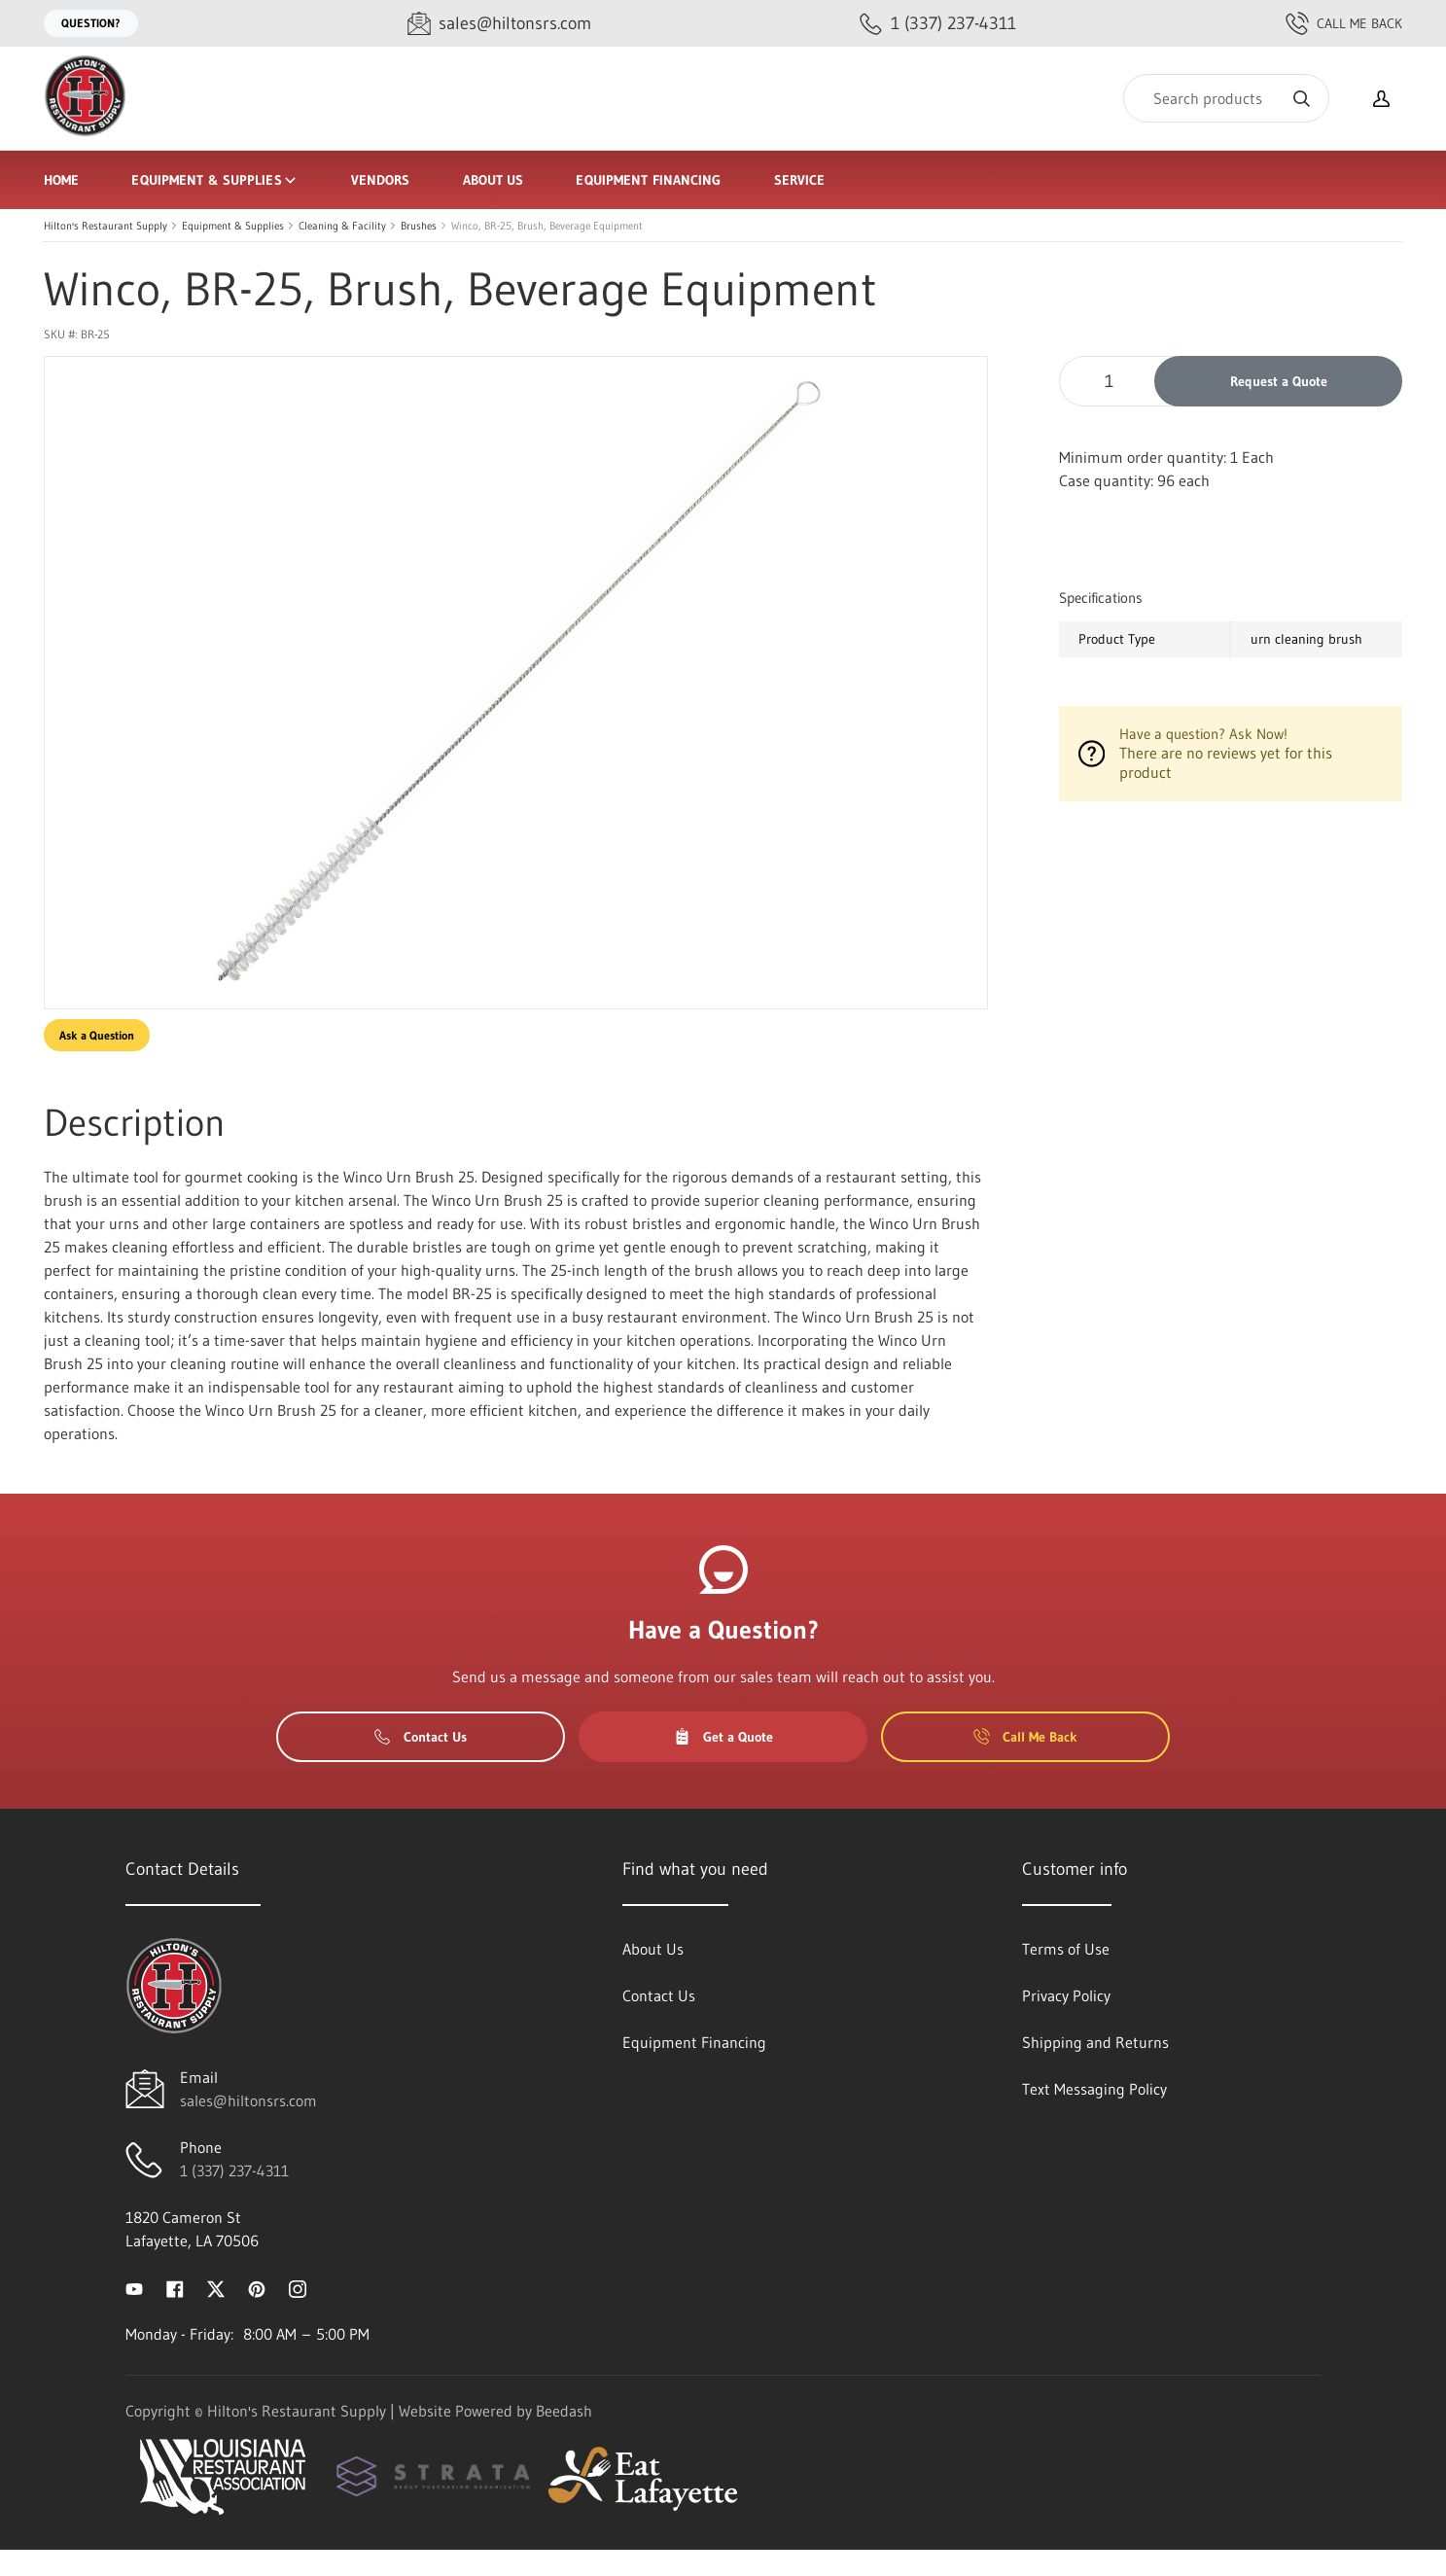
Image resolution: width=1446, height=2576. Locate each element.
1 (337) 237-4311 (234, 2170)
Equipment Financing (648, 180)
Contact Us (420, 1737)
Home (61, 180)
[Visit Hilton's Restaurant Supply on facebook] (175, 2287)
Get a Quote (723, 1737)
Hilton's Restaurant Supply (105, 225)
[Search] (1226, 98)
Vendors (380, 180)
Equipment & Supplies (214, 180)
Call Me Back (1344, 23)
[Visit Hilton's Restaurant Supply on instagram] (297, 2287)
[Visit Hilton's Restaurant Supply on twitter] (216, 2287)
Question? (91, 23)
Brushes (419, 225)
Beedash (564, 2410)
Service (800, 180)
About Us (493, 180)
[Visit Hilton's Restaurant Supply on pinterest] (256, 2287)
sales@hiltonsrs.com (248, 2100)
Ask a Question (96, 1035)
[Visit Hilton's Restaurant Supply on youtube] (134, 2287)
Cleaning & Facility (342, 225)
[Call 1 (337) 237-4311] (938, 24)
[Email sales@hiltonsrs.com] (499, 24)
